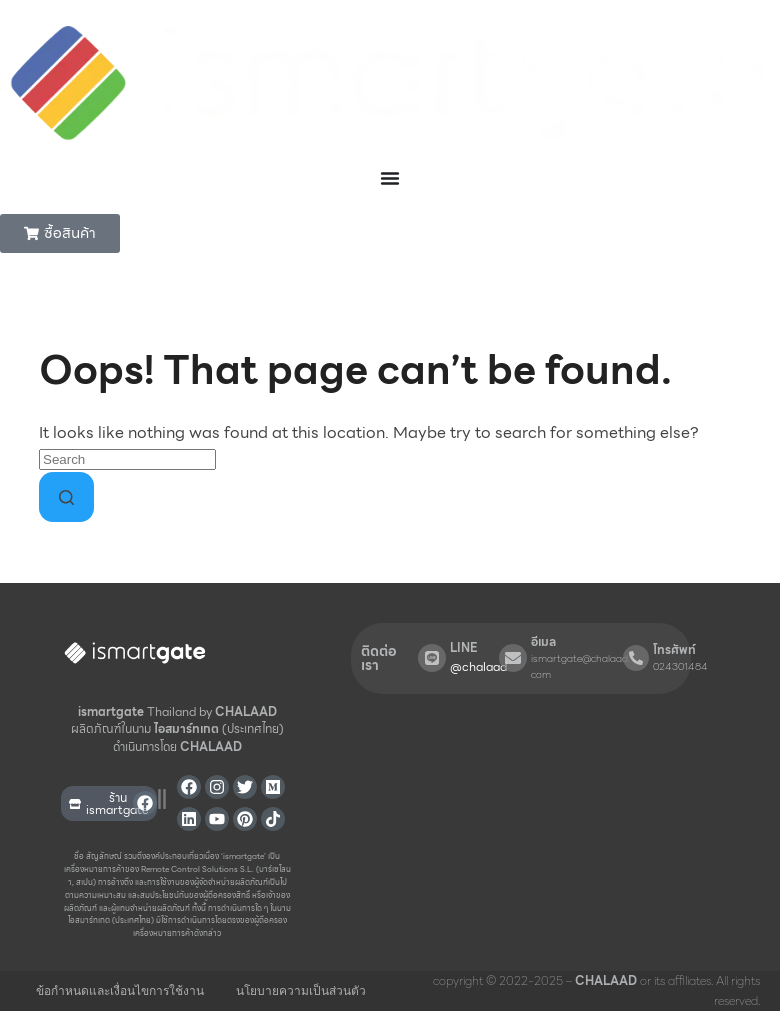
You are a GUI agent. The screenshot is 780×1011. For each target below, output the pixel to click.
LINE (463, 647)
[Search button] (66, 497)
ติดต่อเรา (379, 658)
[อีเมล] (513, 658)
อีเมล (543, 641)
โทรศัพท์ (674, 649)
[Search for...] (127, 459)
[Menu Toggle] (390, 178)
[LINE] (432, 658)
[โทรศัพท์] (636, 658)
